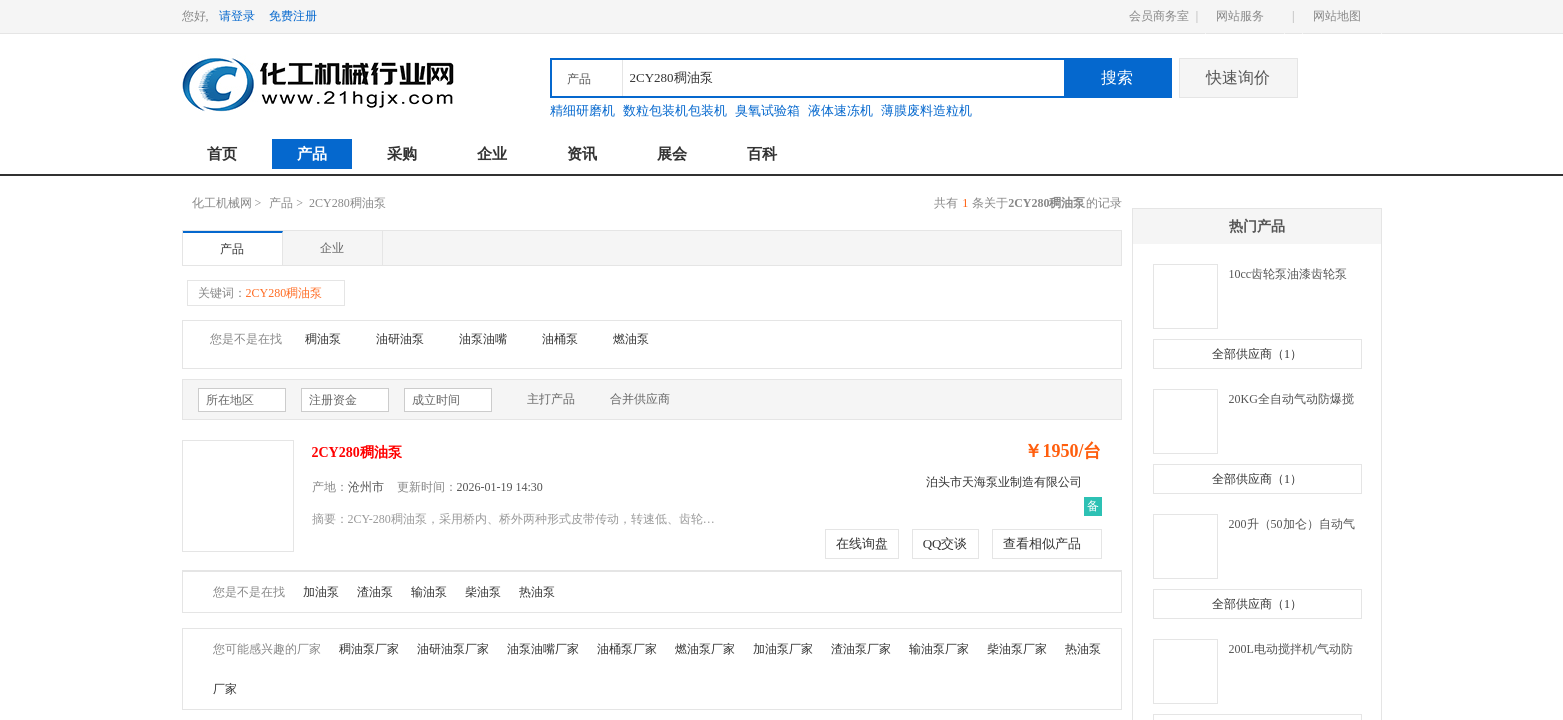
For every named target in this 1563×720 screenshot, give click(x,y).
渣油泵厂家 (861, 649)
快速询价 (1238, 77)
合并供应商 (630, 399)
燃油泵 (631, 339)
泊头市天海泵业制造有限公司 (1004, 482)
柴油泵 (483, 592)
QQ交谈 (945, 543)
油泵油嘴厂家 (543, 649)
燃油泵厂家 (705, 649)
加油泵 (321, 592)
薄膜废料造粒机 (926, 110)
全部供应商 (1257, 354)
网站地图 (1337, 16)
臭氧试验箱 (767, 110)
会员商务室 (1159, 16)
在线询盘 (862, 543)
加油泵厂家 (783, 649)
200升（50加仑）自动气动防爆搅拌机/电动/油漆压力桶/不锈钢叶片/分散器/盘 (1292, 525)
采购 (402, 154)
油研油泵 (400, 339)
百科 (762, 154)
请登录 (237, 16)
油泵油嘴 (483, 339)
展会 (672, 154)
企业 (492, 154)
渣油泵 (375, 592)
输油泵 (429, 592)
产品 (312, 154)
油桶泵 (560, 339)
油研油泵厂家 (453, 649)
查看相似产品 (1042, 543)
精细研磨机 (582, 110)
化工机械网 (222, 203)
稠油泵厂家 (369, 649)
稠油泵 (323, 339)
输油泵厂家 (939, 649)
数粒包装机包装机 (675, 110)
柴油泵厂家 (1017, 649)
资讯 (582, 154)
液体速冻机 (840, 110)
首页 (222, 154)
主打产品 (541, 399)
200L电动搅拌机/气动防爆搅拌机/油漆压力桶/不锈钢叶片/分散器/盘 (1292, 650)
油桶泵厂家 (627, 649)
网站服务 (1240, 16)
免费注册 (293, 16)
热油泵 (537, 592)
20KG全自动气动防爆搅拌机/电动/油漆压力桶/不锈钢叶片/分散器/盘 (1294, 400)
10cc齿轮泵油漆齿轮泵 (1288, 274)
